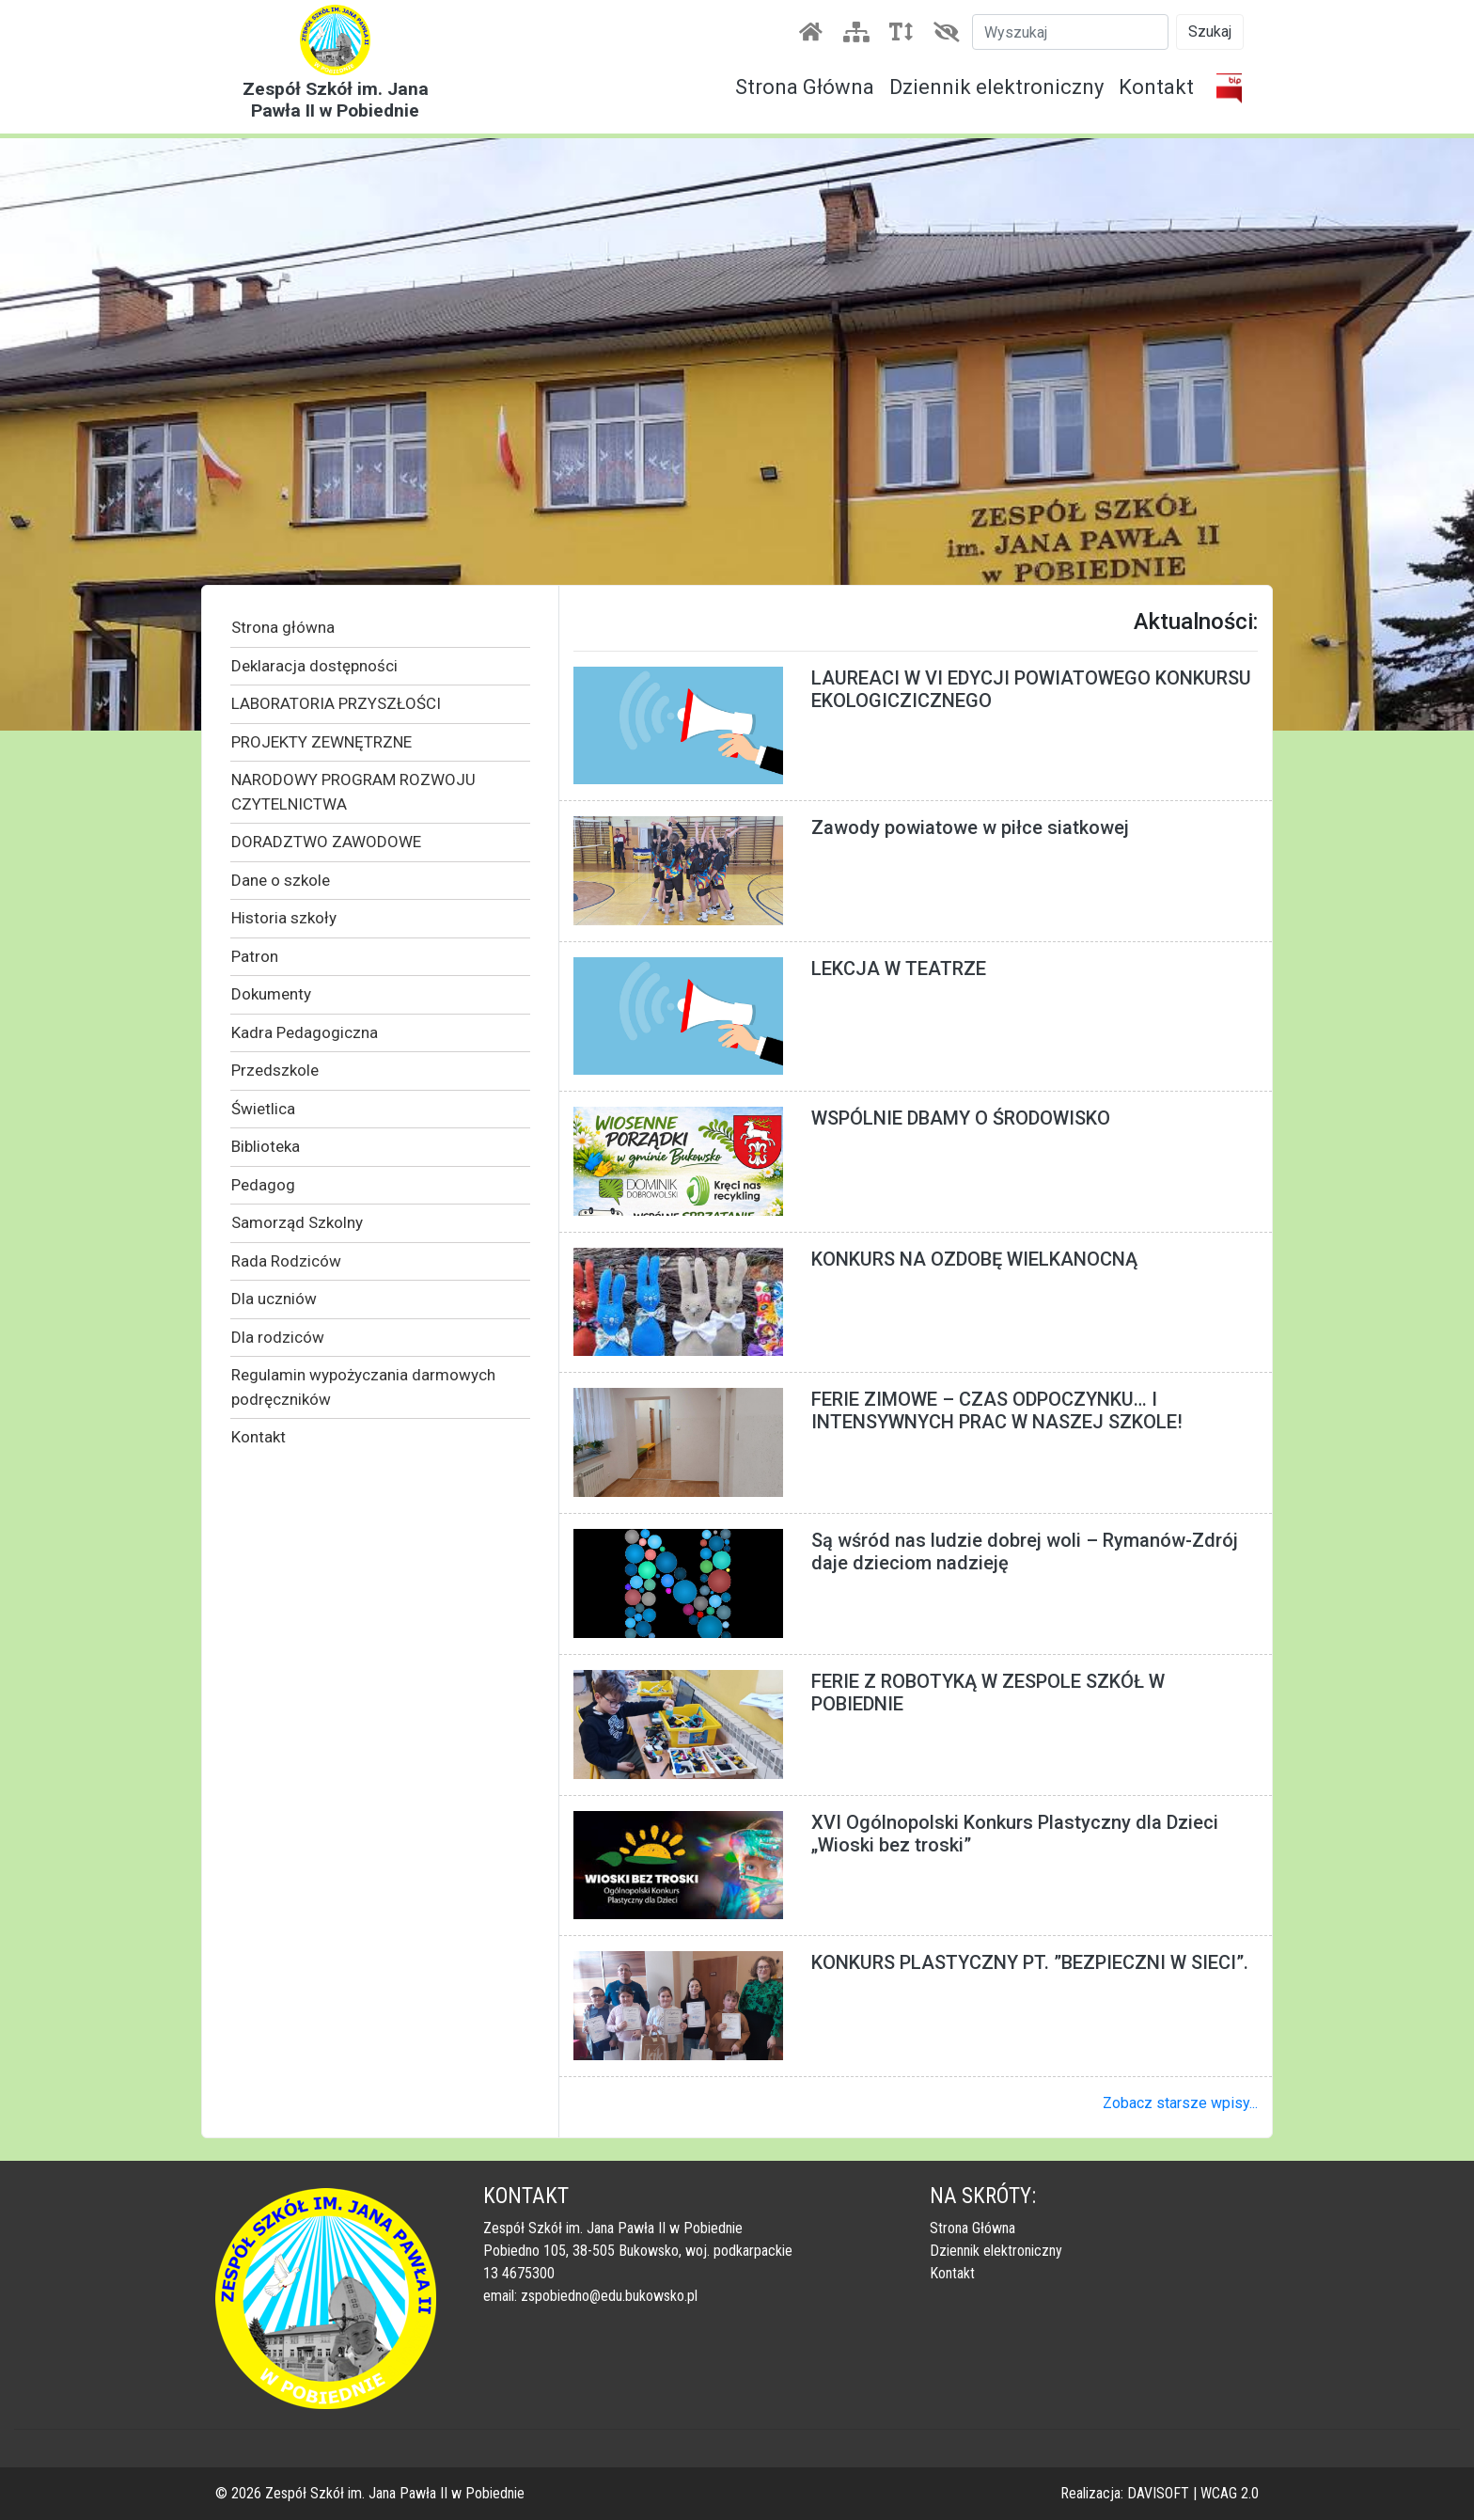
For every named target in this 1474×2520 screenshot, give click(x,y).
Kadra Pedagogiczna (304, 1032)
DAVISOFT (1158, 2493)
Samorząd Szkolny (297, 1222)
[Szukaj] (1070, 32)
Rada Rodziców (286, 1261)
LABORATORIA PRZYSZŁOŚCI (336, 703)
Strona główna (283, 627)
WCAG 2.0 (1229, 2493)
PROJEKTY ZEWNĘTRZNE (321, 741)
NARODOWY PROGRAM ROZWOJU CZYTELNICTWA (353, 791)
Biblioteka (265, 1146)
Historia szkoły (284, 917)
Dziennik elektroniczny (996, 87)
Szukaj (1209, 31)
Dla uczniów (274, 1298)
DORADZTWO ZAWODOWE (326, 841)
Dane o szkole (280, 880)
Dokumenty (271, 993)
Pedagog (263, 1184)
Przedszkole (275, 1070)
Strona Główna (804, 87)
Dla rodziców (277, 1337)
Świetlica (263, 1108)
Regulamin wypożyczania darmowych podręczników (363, 1387)
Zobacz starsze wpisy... (1180, 2103)
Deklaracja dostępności (314, 665)
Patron (254, 956)
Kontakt (1156, 87)
